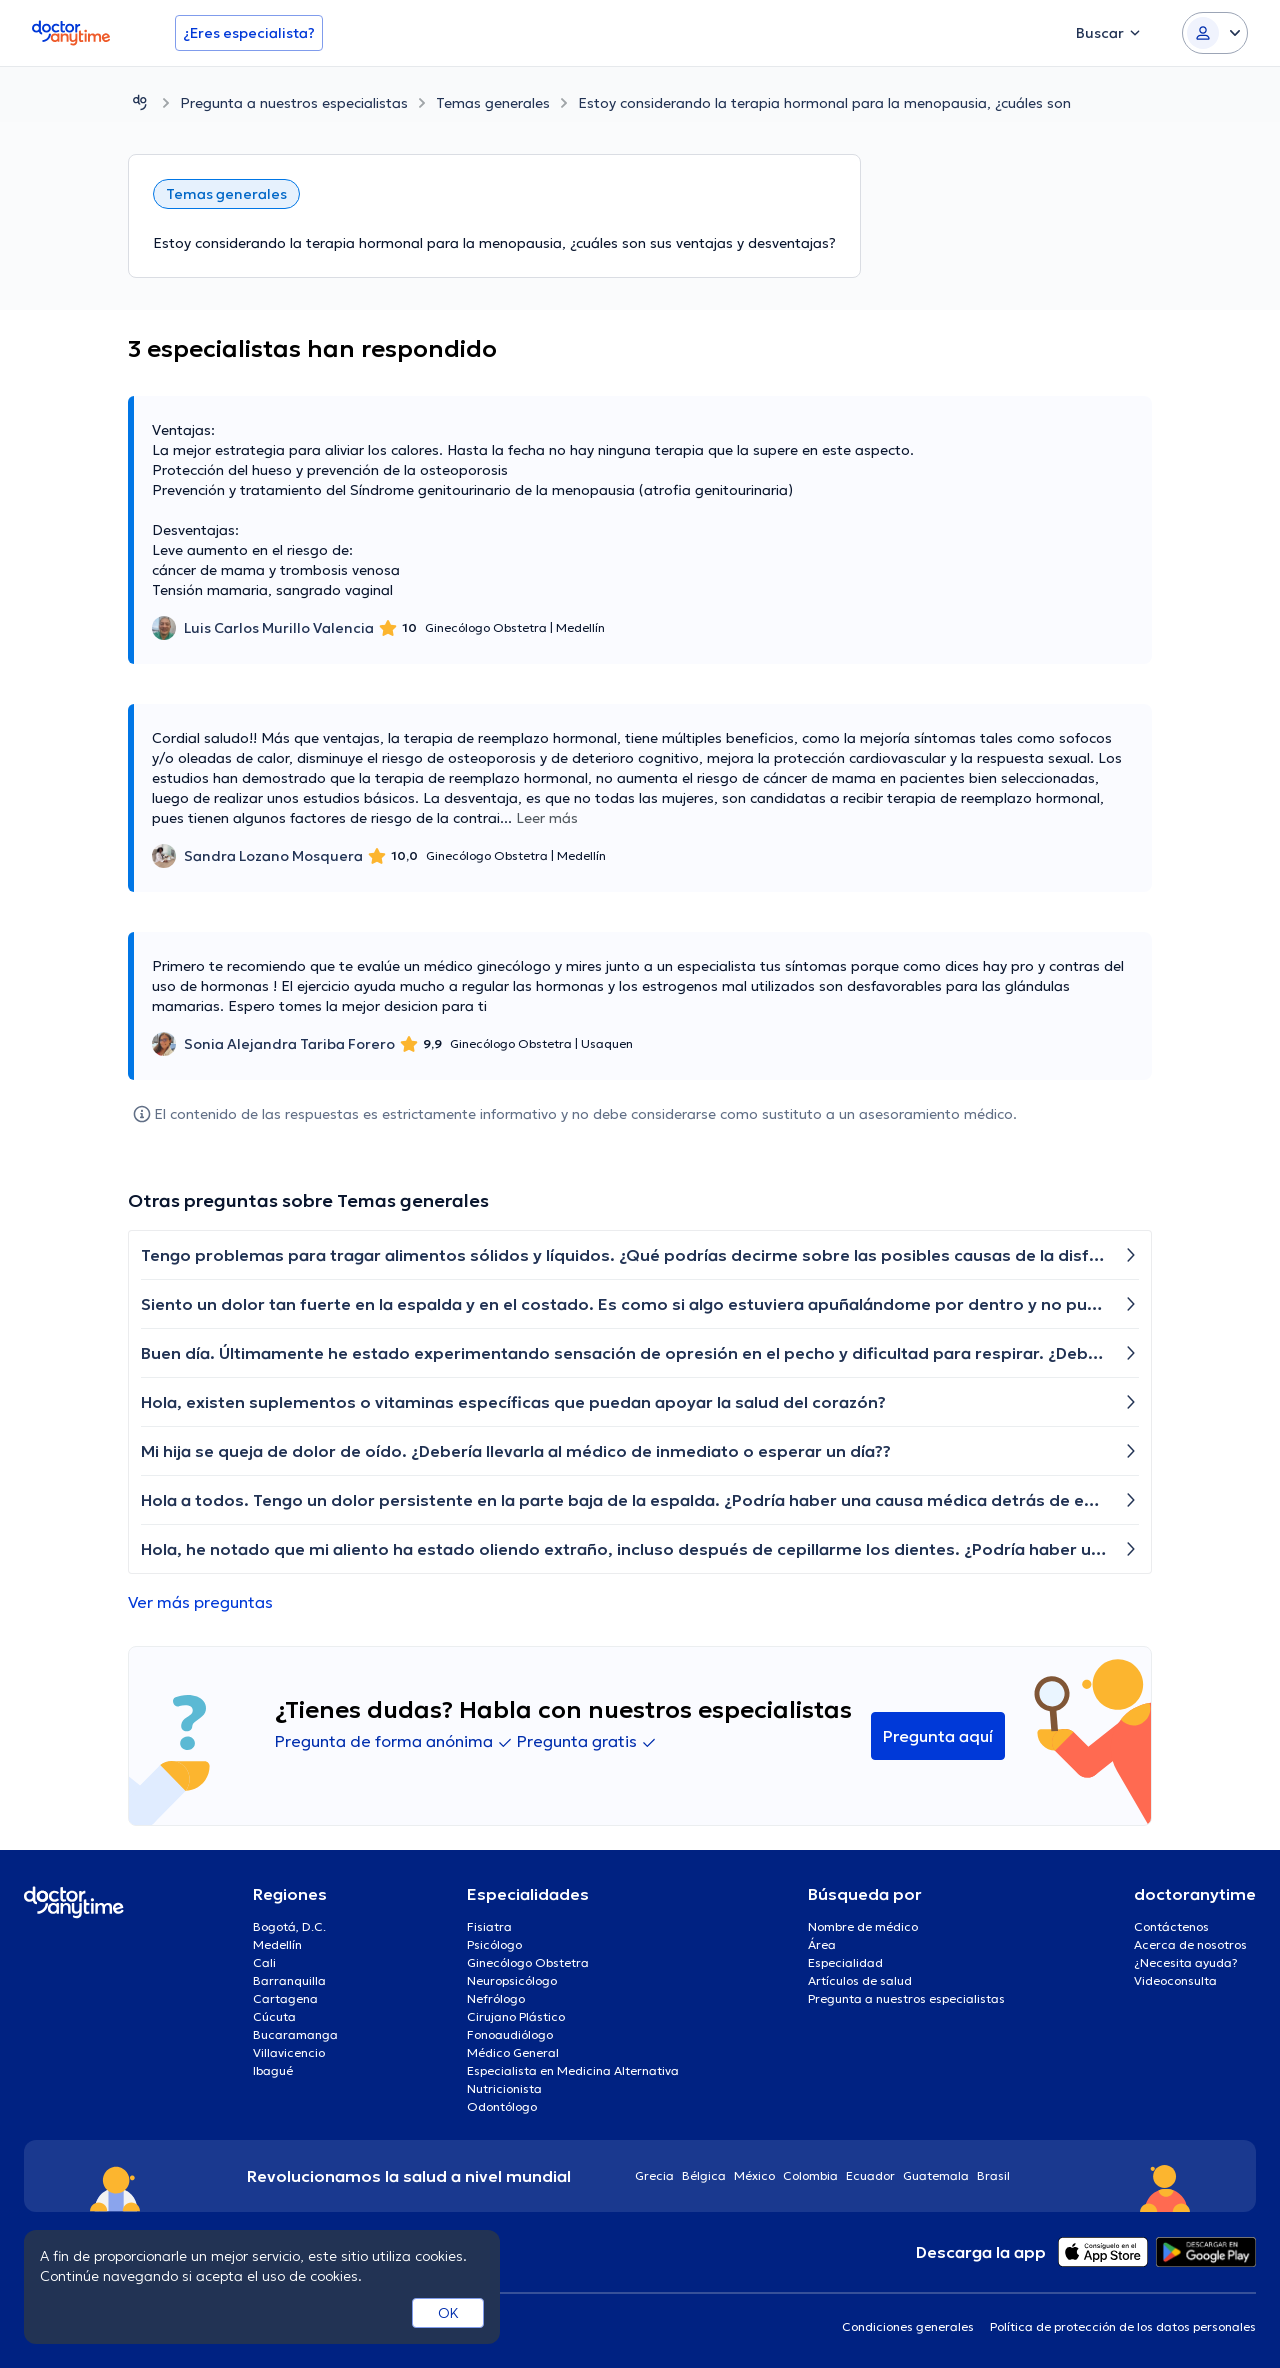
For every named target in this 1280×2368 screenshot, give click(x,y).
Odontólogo (502, 2106)
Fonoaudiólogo (510, 2034)
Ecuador (870, 2175)
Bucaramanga (295, 2034)
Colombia (810, 2175)
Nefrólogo (496, 1998)
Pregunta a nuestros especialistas (294, 103)
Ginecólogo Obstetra (528, 1962)
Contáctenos (1171, 1926)
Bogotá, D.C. (289, 1926)
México (754, 2175)
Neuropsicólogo (512, 1980)
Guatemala (936, 2175)
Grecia (654, 2175)
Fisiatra (489, 1926)
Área (822, 1944)
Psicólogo (494, 1944)
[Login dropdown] (1215, 33)
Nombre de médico (863, 1926)
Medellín (277, 1944)
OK (448, 2313)
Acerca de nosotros (1190, 1944)
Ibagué (273, 2070)
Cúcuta (274, 2016)
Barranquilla (289, 1980)
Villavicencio (289, 2052)
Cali (264, 1962)
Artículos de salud (860, 1980)
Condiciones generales (908, 2326)
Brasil (993, 2175)
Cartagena (285, 1998)
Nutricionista (504, 2088)
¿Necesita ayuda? (1186, 1962)
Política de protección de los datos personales (1123, 2326)
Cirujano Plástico (516, 2016)
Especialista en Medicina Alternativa (573, 2070)
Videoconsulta (1175, 1980)
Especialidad (845, 1962)
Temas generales (493, 103)
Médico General (513, 2052)
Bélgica (704, 2175)
